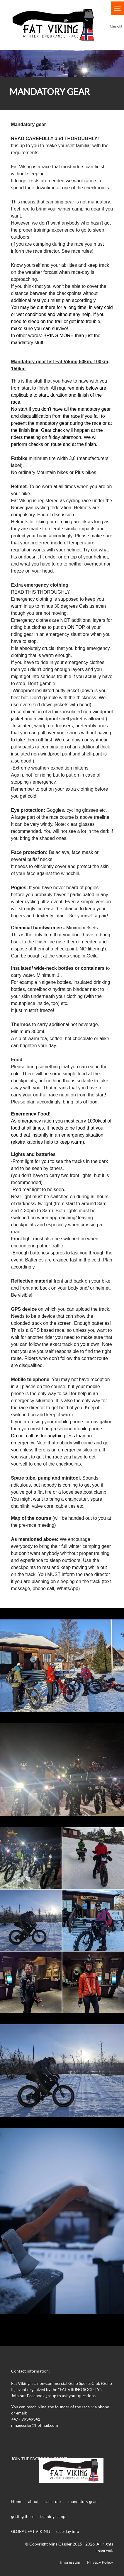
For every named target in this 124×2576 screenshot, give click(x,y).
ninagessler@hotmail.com (34, 2425)
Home (16, 2501)
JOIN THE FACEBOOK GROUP (39, 2458)
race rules (53, 2501)
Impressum (70, 2562)
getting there (22, 2516)
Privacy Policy (100, 2562)
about (33, 2501)
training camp (52, 2516)
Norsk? (116, 26)
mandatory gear (82, 2501)
